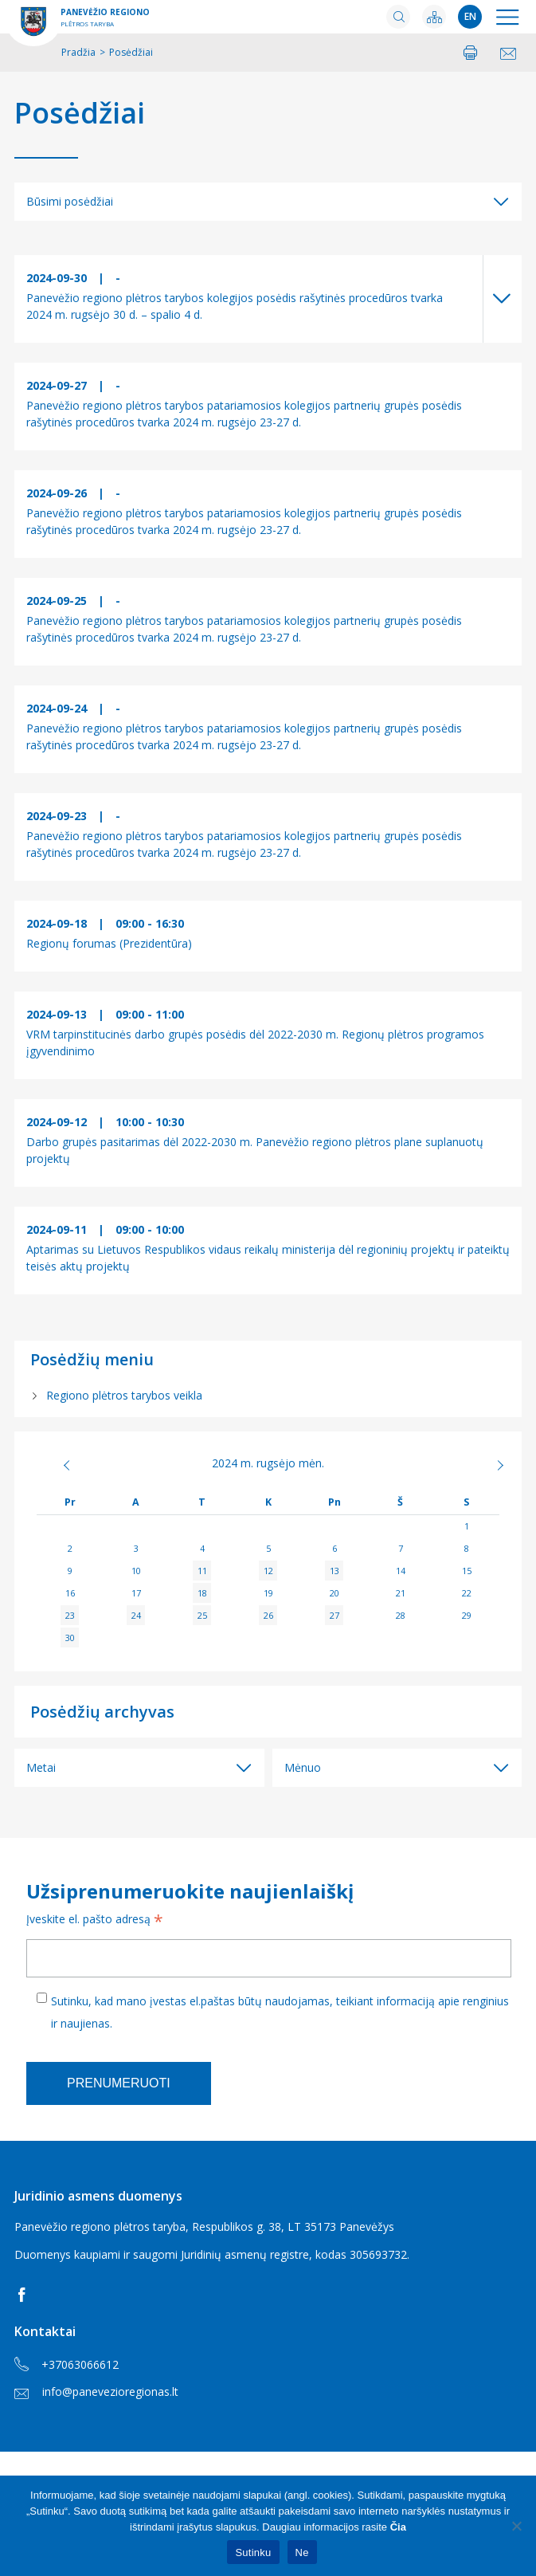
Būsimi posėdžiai (69, 201)
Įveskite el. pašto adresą (94, 1921)
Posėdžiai (79, 113)
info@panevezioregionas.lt (96, 2391)
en (470, 16)
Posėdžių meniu (92, 1359)
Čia (398, 2527)
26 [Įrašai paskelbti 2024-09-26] (268, 1615)
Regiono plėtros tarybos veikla (124, 1395)
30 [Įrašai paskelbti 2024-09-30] (70, 1637)
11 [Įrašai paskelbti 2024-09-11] (202, 1571)
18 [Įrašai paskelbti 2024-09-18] (202, 1593)
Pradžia (78, 52)
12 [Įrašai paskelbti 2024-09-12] (268, 1571)
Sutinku (253, 2552)
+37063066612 (66, 2365)
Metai (41, 1767)
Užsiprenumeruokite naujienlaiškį (190, 1891)
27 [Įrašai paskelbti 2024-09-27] (334, 1615)
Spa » (476, 1465)
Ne (302, 2552)
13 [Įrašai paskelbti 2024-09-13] (334, 1571)
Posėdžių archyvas (102, 1711)
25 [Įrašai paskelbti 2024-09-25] (202, 1615)
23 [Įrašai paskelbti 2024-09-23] (70, 1615)
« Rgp (60, 1465)
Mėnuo (302, 1767)
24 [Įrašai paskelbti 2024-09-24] (136, 1615)
